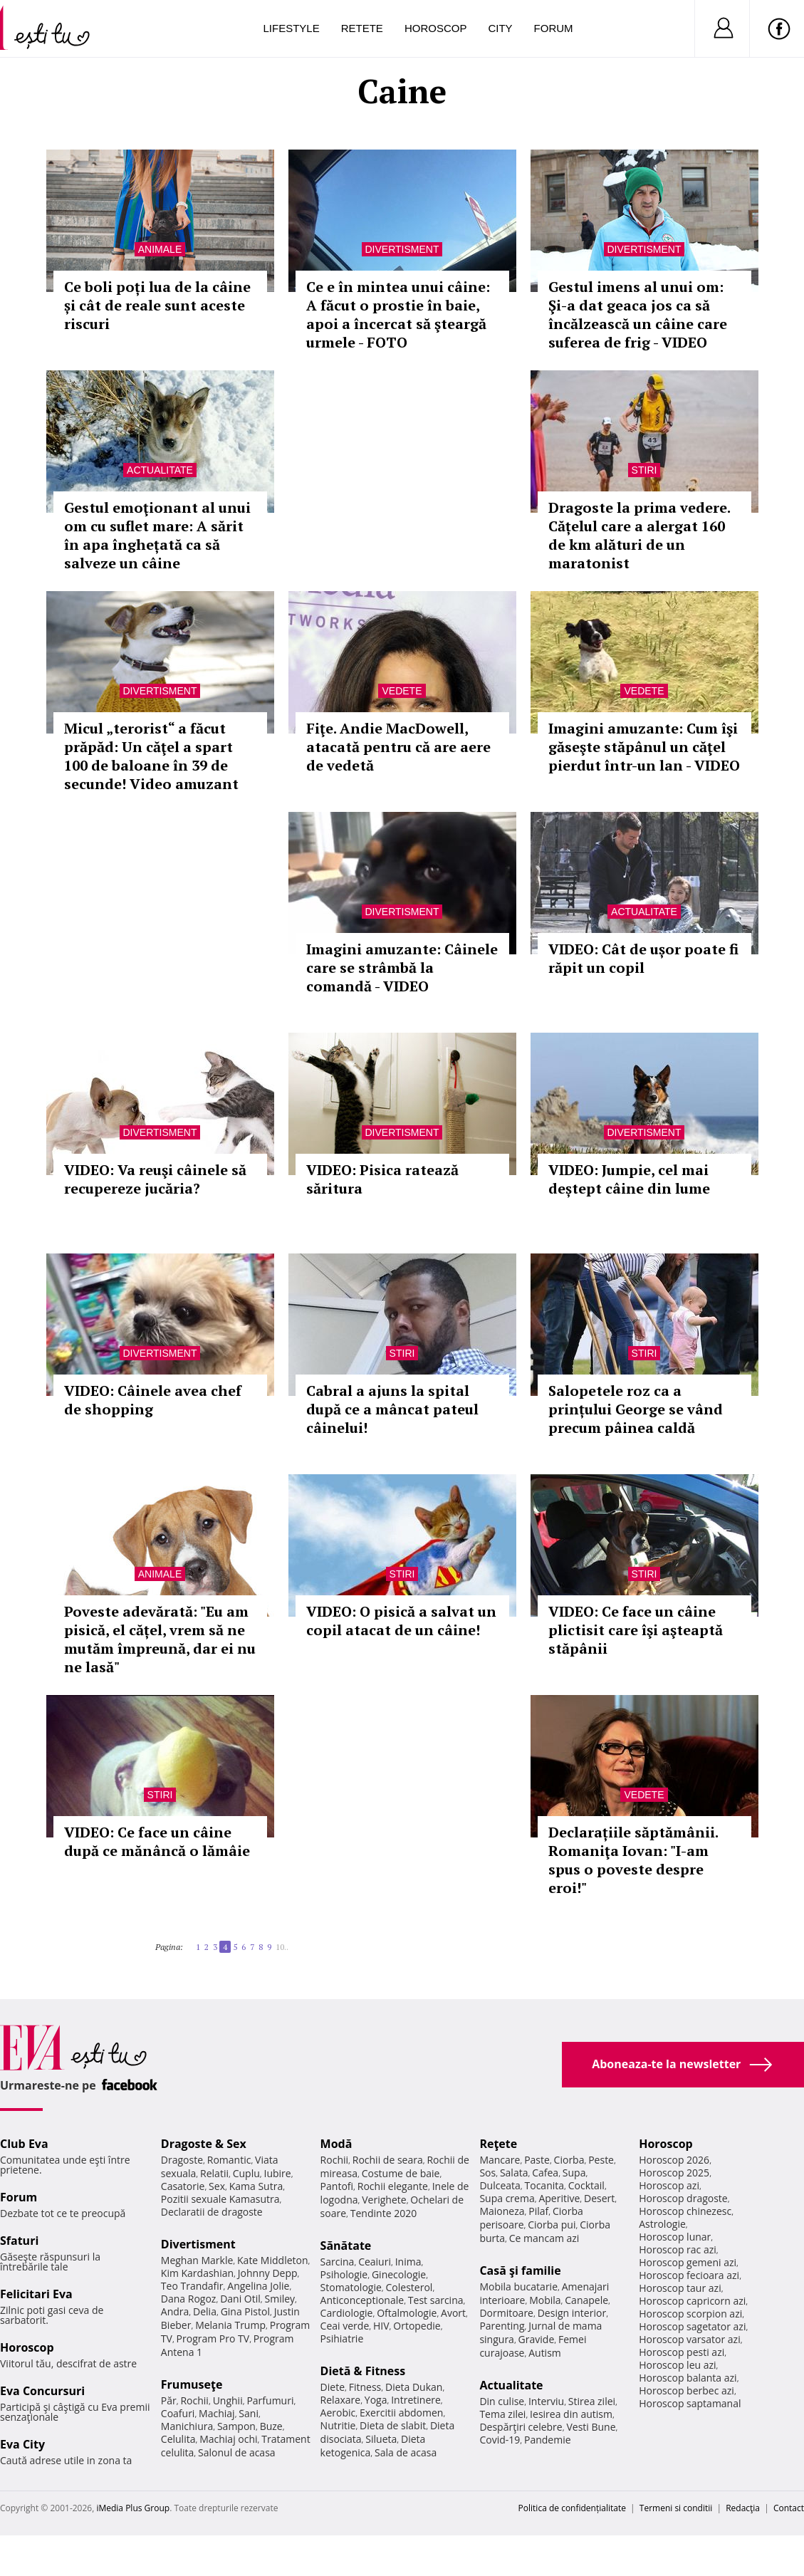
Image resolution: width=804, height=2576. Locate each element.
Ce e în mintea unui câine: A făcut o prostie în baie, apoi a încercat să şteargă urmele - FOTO (398, 314)
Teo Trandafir (192, 2286)
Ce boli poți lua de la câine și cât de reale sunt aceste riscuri (157, 305)
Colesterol (409, 2287)
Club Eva (24, 2144)
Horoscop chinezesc (685, 2211)
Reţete (498, 2144)
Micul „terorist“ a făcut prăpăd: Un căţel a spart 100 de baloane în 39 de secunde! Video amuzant (151, 756)
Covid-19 (499, 2439)
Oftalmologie (407, 2313)
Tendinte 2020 (383, 2213)
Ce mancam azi (544, 2238)
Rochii (194, 2400)
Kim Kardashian (197, 2273)
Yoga (376, 2399)
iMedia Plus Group (132, 2508)
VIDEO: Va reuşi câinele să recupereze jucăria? (155, 1179)
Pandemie (547, 2439)
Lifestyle (291, 28)
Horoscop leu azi (677, 2365)
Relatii (214, 2173)
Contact (788, 2508)
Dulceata (499, 2185)
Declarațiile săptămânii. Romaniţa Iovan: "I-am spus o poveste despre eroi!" (633, 1860)
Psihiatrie (342, 2338)
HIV (381, 2325)
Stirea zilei (591, 2401)
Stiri (644, 470)
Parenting (501, 2325)
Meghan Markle (197, 2260)
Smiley (280, 2298)
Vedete (402, 691)
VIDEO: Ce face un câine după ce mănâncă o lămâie (157, 1841)
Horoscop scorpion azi (690, 2313)
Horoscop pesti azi (681, 2352)
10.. (282, 1946)
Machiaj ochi (228, 2439)
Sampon (236, 2426)
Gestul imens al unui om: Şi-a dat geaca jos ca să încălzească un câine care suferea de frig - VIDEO (637, 314)
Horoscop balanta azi (687, 2377)
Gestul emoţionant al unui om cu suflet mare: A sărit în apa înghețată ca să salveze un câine (157, 535)
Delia (204, 2311)
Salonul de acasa (237, 2452)
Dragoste (182, 2159)
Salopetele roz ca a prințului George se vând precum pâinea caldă (635, 1409)
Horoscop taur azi (680, 2288)
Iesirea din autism (571, 2414)
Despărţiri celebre (520, 2427)
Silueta (381, 2439)
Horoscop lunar (675, 2236)
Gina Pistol (245, 2311)
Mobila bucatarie (518, 2286)
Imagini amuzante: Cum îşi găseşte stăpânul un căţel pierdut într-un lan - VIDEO (644, 747)
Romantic (229, 2159)
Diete (332, 2387)
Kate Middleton (272, 2260)
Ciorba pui (551, 2224)
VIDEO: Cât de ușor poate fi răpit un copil (643, 958)
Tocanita (545, 2185)
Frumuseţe (192, 2384)
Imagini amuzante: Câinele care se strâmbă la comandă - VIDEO (402, 967)
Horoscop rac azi (677, 2249)
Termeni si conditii (676, 2508)
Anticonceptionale (362, 2300)
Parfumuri (269, 2400)
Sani (249, 2413)
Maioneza (501, 2211)
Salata (514, 2172)
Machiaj (217, 2413)
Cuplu (246, 2173)
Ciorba (569, 2159)
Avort (453, 2313)
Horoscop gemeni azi (687, 2262)
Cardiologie (346, 2313)
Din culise (501, 2401)
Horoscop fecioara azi (689, 2275)
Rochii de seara (388, 2159)
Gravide (536, 2339)
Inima (408, 2261)
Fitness (365, 2387)
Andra (175, 2311)
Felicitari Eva (36, 2294)
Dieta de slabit (393, 2425)
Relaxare (340, 2399)
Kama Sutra (256, 2186)
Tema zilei (502, 2414)
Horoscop (435, 28)
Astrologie (662, 2224)
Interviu (546, 2401)
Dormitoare (506, 2313)
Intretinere (416, 2399)
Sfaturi (19, 2240)
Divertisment (402, 249)
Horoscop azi (669, 2185)
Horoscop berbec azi (686, 2390)
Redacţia (743, 2508)
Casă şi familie (519, 2270)
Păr (169, 2400)
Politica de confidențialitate (572, 2508)
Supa (574, 2172)
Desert (599, 2198)
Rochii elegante (392, 2186)
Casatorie (183, 2186)
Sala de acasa (406, 2452)
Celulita (178, 2439)
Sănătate (346, 2245)
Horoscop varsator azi (689, 2339)
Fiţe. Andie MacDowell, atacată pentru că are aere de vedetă (398, 747)
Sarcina (337, 2261)
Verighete (384, 2199)
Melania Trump (230, 2325)
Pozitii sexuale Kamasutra (220, 2199)
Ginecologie (399, 2274)
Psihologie (344, 2274)
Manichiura (187, 2426)
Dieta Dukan (413, 2387)
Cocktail (586, 2185)
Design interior (572, 2313)
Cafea (545, 2172)
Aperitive (559, 2198)
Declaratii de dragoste (212, 2211)
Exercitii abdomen (401, 2412)
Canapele (586, 2300)
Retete (362, 28)
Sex (217, 2186)
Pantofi (336, 2186)
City (500, 28)
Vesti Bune (590, 2427)
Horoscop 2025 (674, 2172)
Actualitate (160, 470)
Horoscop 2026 (674, 2159)
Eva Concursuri (42, 2391)
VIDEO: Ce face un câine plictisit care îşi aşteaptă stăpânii (635, 1630)
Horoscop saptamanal (690, 2403)
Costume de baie (401, 2173)
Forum (553, 28)
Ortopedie (416, 2325)
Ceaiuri (374, 2261)
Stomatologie (351, 2287)
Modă (336, 2144)
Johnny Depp (268, 2273)
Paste (537, 2159)
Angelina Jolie (258, 2286)
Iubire (277, 2173)
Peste (601, 2159)
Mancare (499, 2159)
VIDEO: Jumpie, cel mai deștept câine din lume (629, 1179)
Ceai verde (345, 2325)
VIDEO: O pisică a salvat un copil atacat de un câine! (401, 1620)
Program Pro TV (213, 2338)
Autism (544, 2352)
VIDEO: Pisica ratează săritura (382, 1179)
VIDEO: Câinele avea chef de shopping (152, 1400)
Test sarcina (436, 2300)
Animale (160, 249)
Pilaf (538, 2211)
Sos (487, 2172)
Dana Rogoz (188, 2298)
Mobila (544, 2300)
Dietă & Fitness (363, 2371)
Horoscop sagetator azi (692, 2326)
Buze (271, 2426)
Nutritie (338, 2425)
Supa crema (506, 2198)
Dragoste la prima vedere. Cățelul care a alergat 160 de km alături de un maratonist (639, 535)
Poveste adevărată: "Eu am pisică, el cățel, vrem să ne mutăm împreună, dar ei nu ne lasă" (160, 1639)
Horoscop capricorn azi (692, 2301)
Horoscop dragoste (683, 2198)
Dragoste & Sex (203, 2144)
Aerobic (338, 2412)
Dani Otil (240, 2298)
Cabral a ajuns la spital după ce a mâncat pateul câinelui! (392, 1409)
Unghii (228, 2400)
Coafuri (178, 2413)
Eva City (22, 2444)
